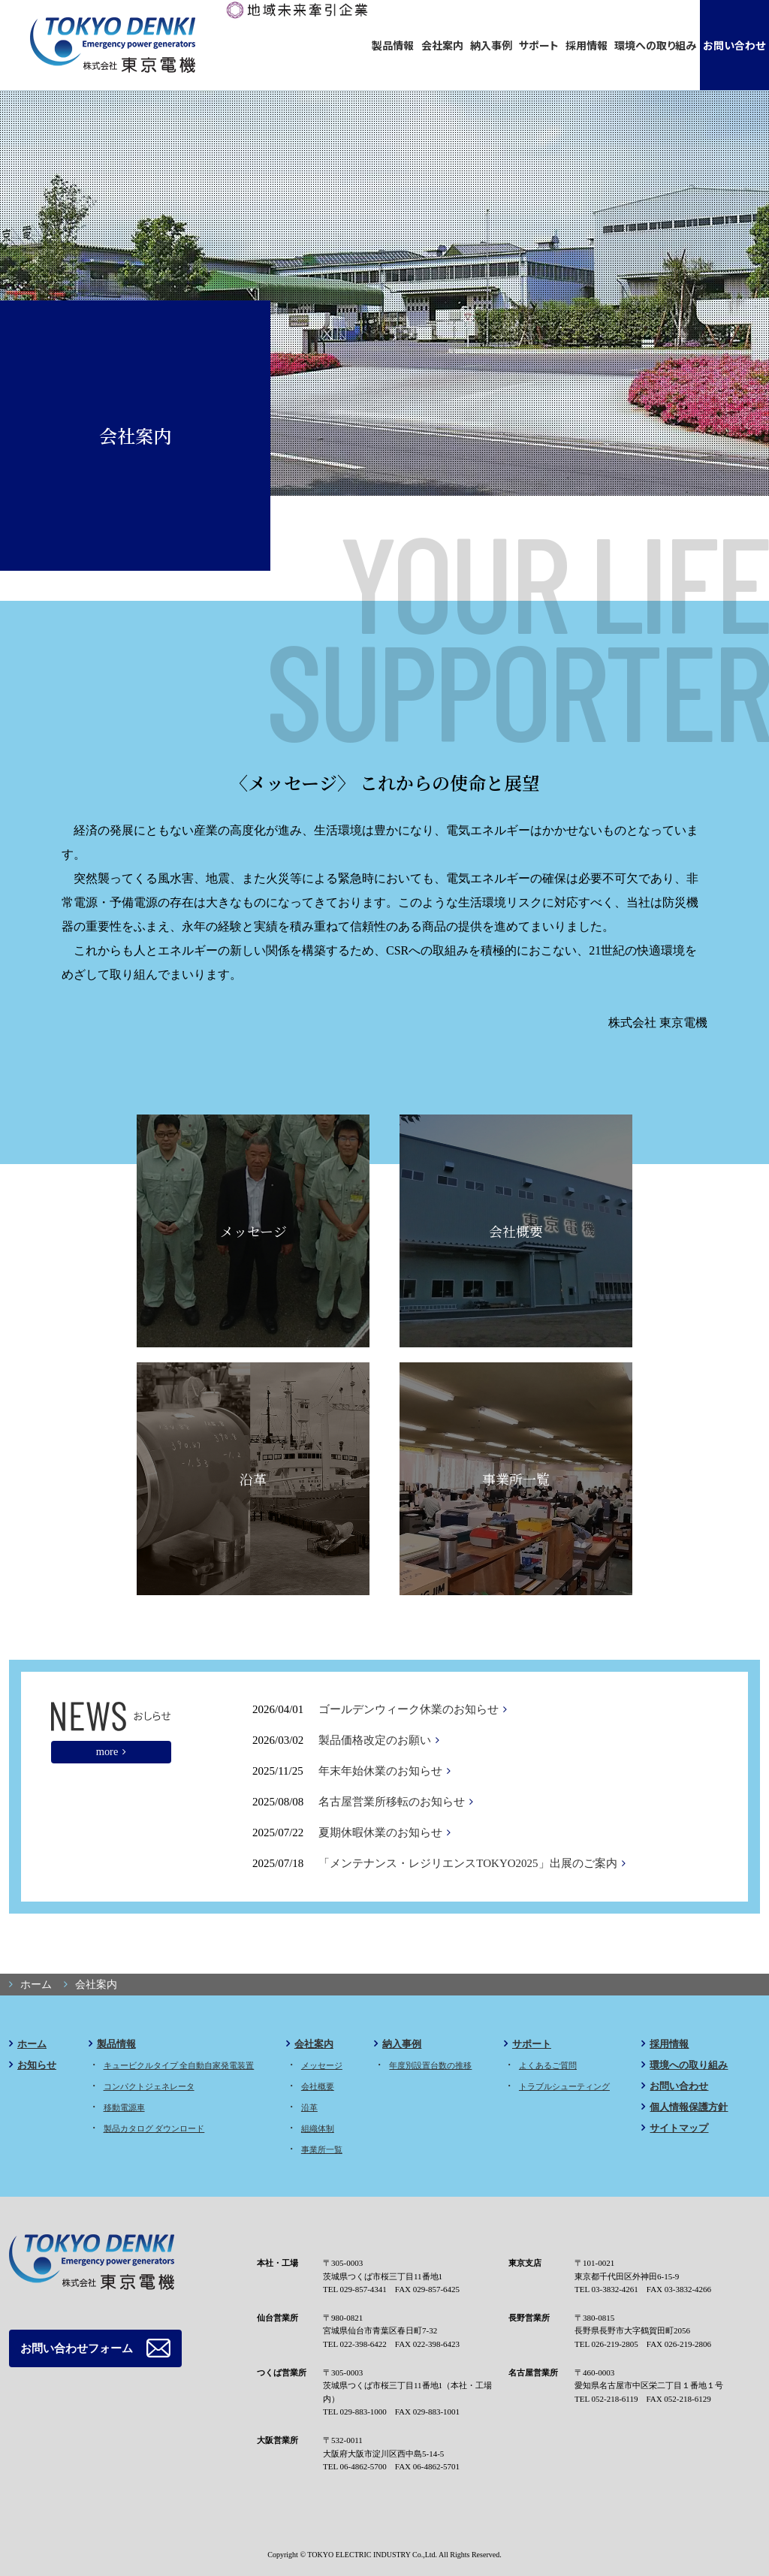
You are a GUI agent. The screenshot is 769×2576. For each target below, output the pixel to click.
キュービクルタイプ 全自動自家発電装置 (179, 2065)
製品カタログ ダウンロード (154, 2128)
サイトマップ (679, 2128)
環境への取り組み (655, 45)
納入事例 (491, 45)
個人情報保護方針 (689, 2107)
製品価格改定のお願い (374, 1740)
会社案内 (442, 45)
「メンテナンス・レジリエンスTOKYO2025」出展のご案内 (467, 1863)
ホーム (32, 2044)
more (107, 1751)
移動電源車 (124, 2107)
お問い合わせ (734, 45)
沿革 (253, 1479)
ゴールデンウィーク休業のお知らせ (408, 1709)
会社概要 (516, 1231)
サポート (539, 45)
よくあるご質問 (548, 2065)
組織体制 (317, 2128)
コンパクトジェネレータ (149, 2086)
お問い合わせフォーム (72, 2347)
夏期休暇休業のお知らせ (380, 1832)
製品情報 (393, 45)
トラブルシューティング (564, 2086)
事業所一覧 (516, 1479)
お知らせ (36, 2065)
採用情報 (586, 45)
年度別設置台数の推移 (430, 2065)
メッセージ (253, 1231)
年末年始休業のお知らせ (380, 1771)
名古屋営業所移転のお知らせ (391, 1802)
